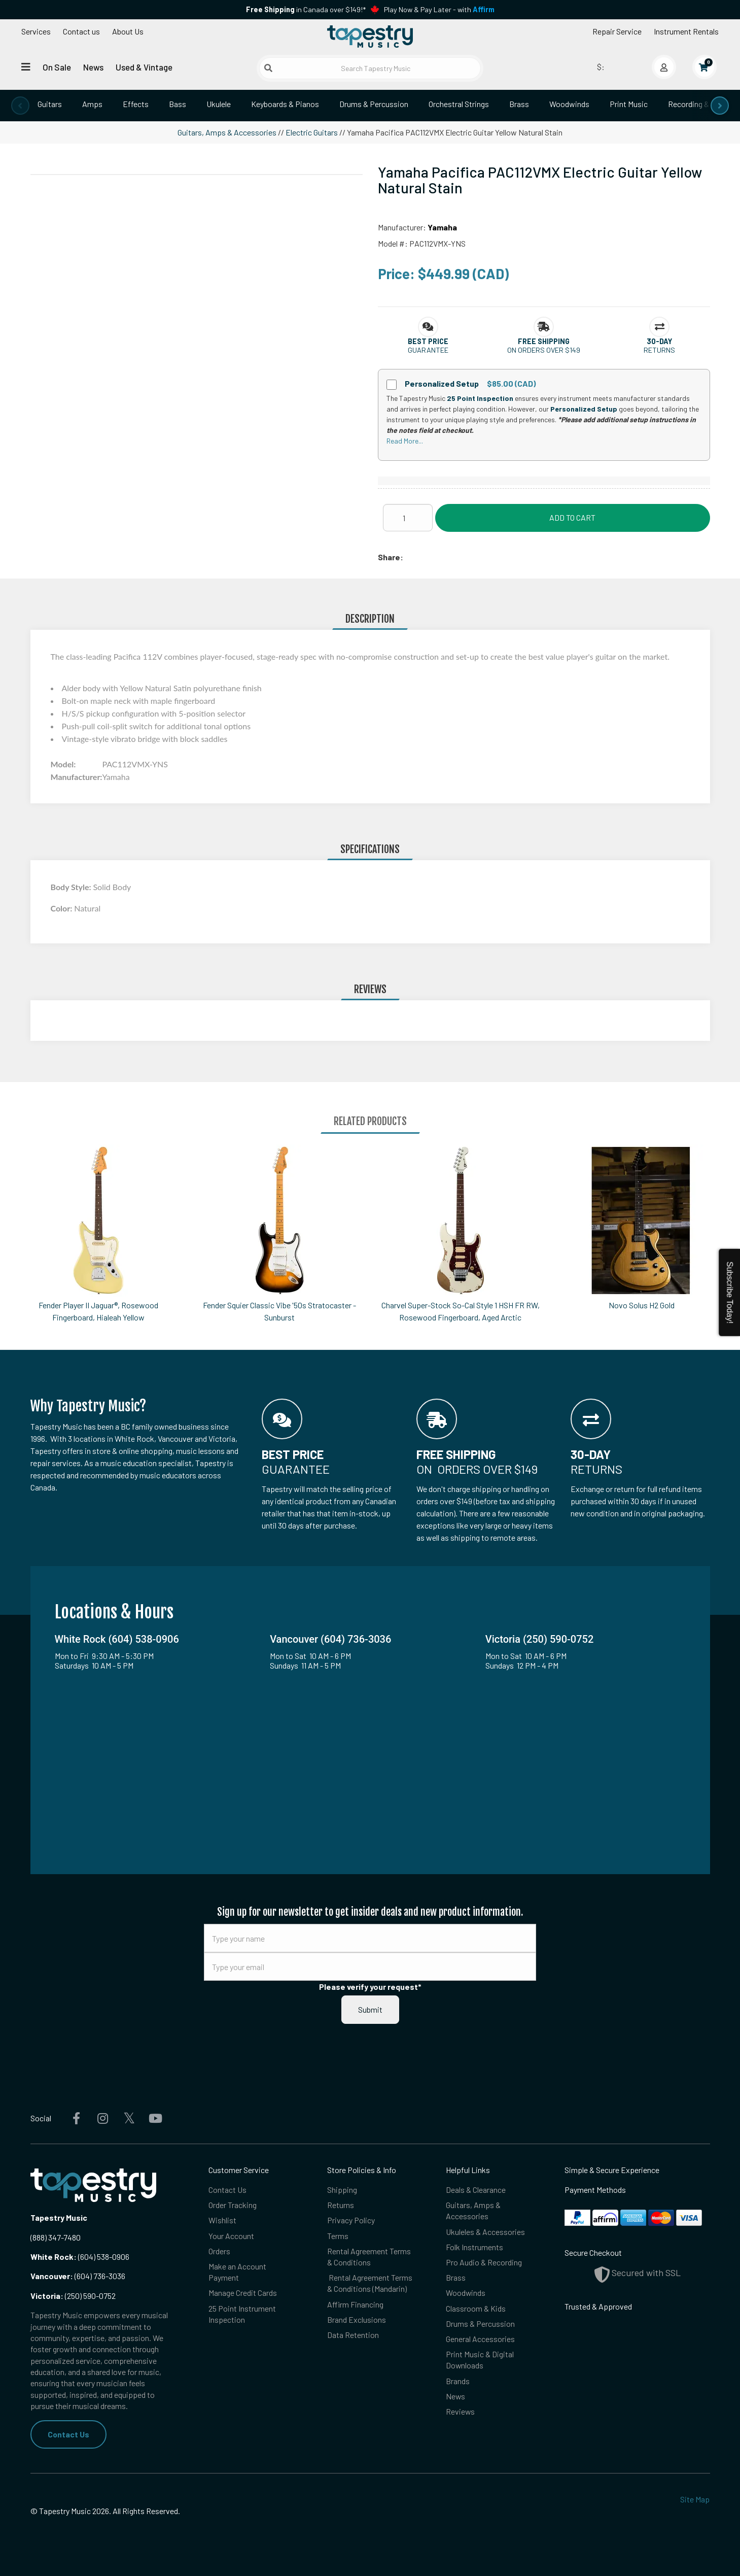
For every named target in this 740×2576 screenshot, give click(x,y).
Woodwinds (569, 104)
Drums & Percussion (373, 104)
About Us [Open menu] (128, 31)
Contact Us (69, 2434)
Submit (370, 2009)
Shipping (342, 2189)
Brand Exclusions (356, 2320)
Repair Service (617, 31)
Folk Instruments (474, 2247)
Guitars (50, 104)
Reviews (460, 2413)
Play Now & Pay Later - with (439, 9)
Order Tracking (232, 2205)
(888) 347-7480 (55, 2237)
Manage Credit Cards (242, 2293)
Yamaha (442, 227)
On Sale (57, 67)
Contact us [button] (81, 31)
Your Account (231, 2236)
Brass (519, 104)
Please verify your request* (370, 1986)
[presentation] (20, 105)
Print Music (629, 104)
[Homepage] (369, 37)
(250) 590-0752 (73, 2295)
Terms (337, 2236)
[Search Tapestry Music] (369, 68)
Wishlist (222, 2220)
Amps (92, 104)
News (93, 67)
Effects (136, 104)
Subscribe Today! (729, 1293)
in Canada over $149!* (306, 9)
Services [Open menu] (36, 31)
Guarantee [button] (428, 350)
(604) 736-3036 (77, 2276)
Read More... (404, 440)
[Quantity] (408, 517)
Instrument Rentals (686, 31)
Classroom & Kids (476, 2309)
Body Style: (72, 887)
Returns (340, 2205)
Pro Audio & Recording (484, 2262)
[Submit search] (268, 68)
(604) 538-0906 (79, 2256)
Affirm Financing (355, 2305)
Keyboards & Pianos (285, 104)
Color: (63, 908)
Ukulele (218, 104)
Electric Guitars (312, 132)
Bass (177, 104)
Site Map (695, 2499)
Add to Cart (572, 517)
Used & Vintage (144, 67)
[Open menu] (26, 67)
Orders (219, 2251)
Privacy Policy (351, 2220)
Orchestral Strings (459, 104)
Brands (458, 2382)
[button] (428, 341)
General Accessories (480, 2340)
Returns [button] (659, 350)
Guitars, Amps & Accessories (227, 132)
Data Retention (353, 2336)
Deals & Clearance (476, 2189)
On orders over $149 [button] (543, 350)
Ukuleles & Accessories (485, 2231)
